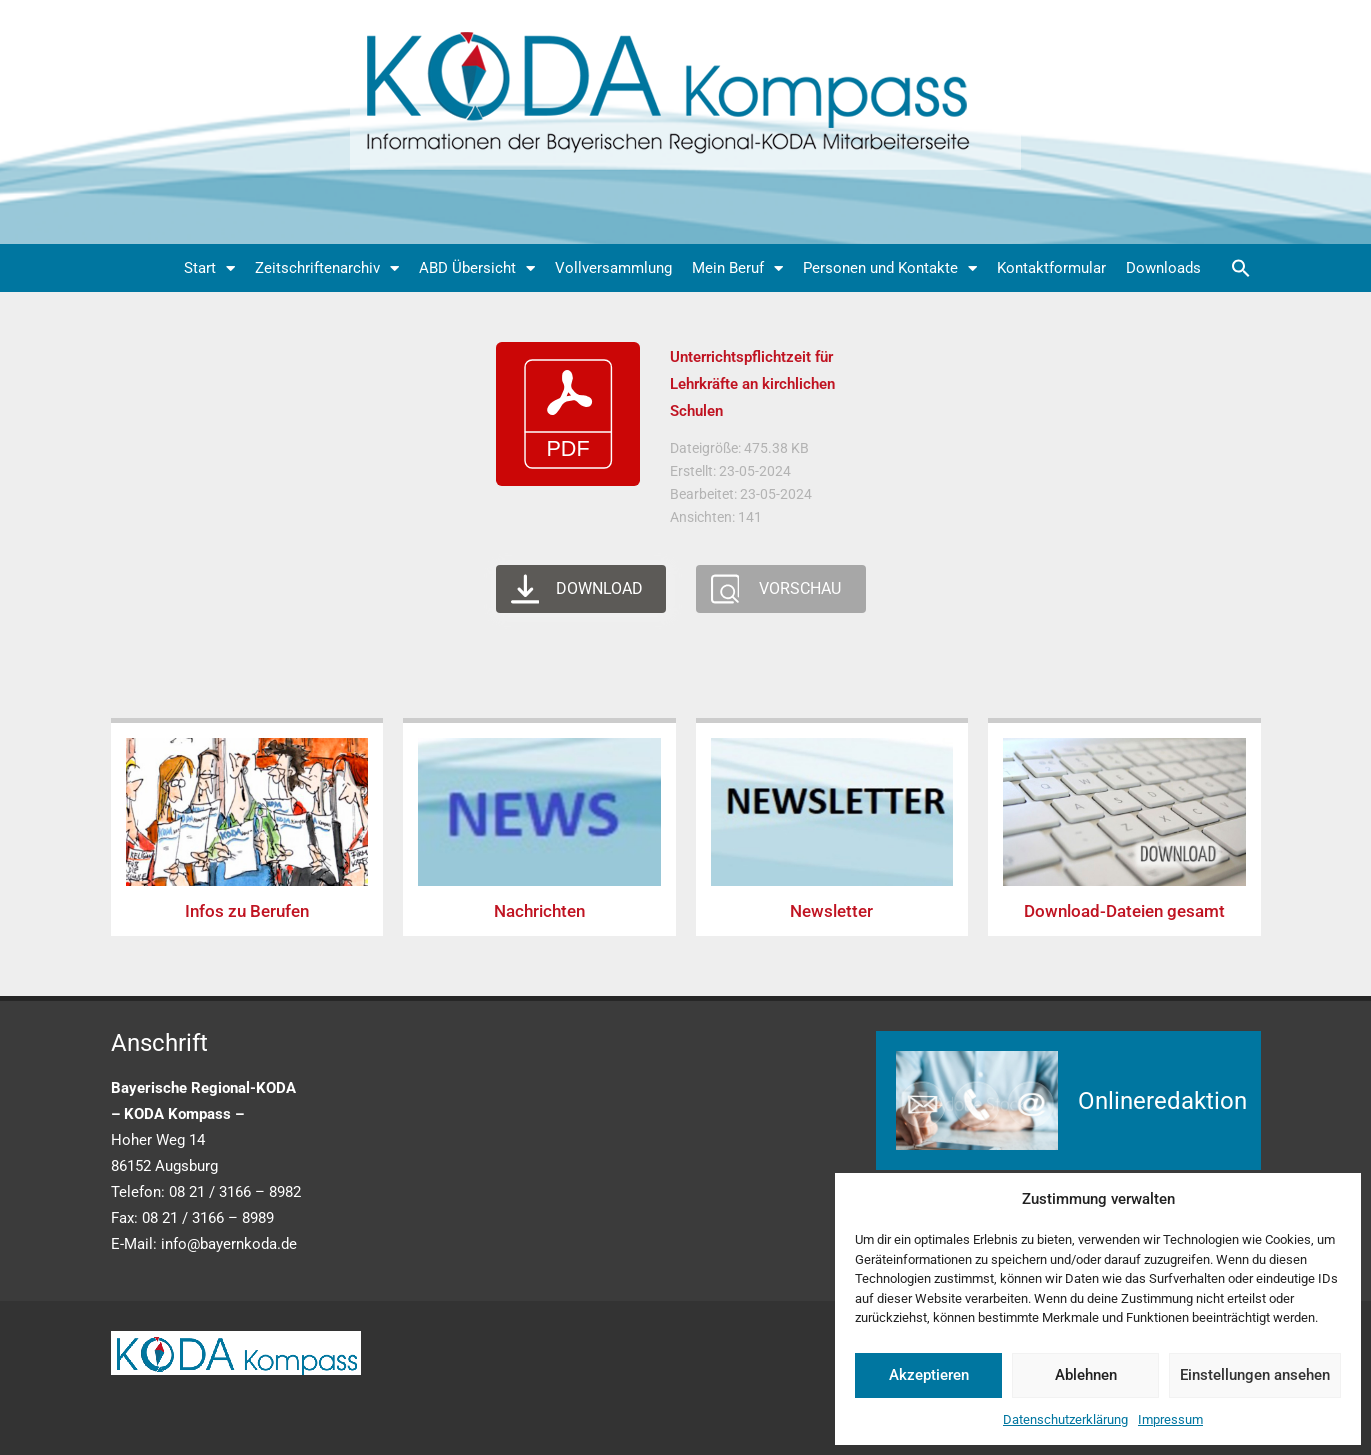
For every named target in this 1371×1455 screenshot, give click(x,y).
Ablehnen (1086, 1375)
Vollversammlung (613, 268)
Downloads (1163, 268)
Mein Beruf (737, 268)
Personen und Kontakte (890, 268)
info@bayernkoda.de (229, 1244)
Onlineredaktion (1162, 1101)
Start (209, 268)
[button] (1241, 268)
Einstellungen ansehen (1255, 1375)
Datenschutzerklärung (1065, 1419)
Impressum (1170, 1419)
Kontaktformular (1051, 268)
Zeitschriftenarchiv (327, 268)
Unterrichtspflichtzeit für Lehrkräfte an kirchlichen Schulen (752, 384)
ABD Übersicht (477, 268)
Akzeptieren (929, 1375)
